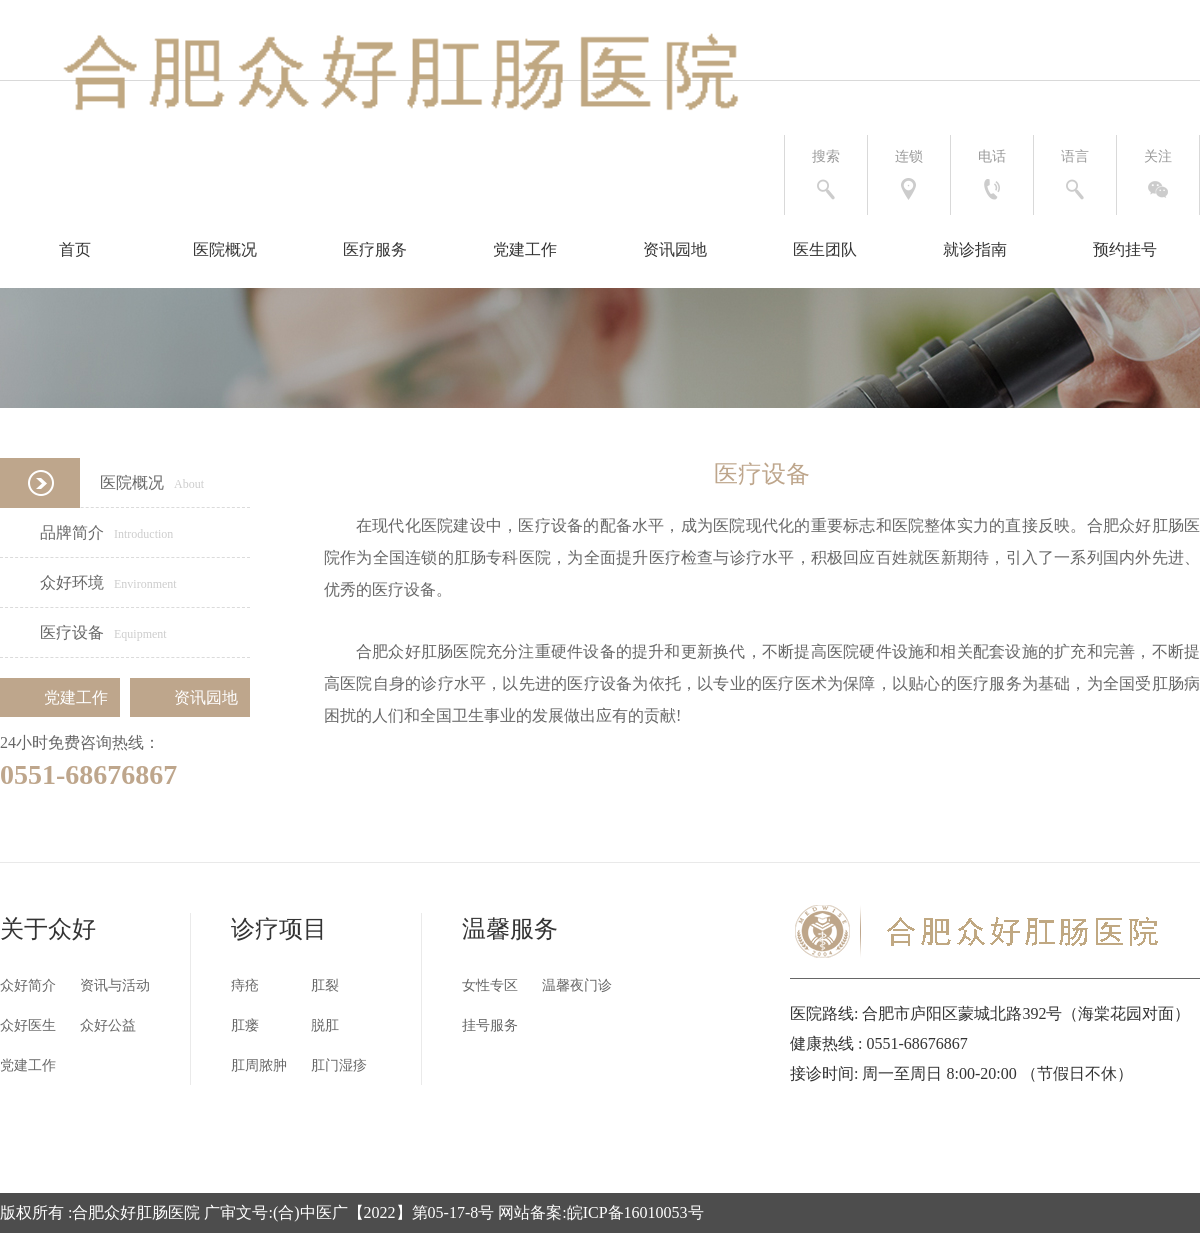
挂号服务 (490, 1025)
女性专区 (490, 985)
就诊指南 (975, 249)
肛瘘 (245, 1025)
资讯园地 (675, 249)
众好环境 (88, 583)
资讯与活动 (115, 985)
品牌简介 (86, 533)
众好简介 (28, 985)
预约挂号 (1125, 249)
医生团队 (825, 249)
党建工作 (525, 249)
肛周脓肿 (259, 1065)
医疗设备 (83, 633)
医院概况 (225, 249)
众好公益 (108, 1025)
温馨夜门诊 (577, 985)
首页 (75, 249)
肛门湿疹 (339, 1065)
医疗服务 (375, 249)
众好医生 (28, 1025)
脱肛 (325, 1025)
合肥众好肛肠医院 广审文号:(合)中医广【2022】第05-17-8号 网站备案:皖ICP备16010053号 (387, 1212)
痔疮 (245, 985)
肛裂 (325, 985)
